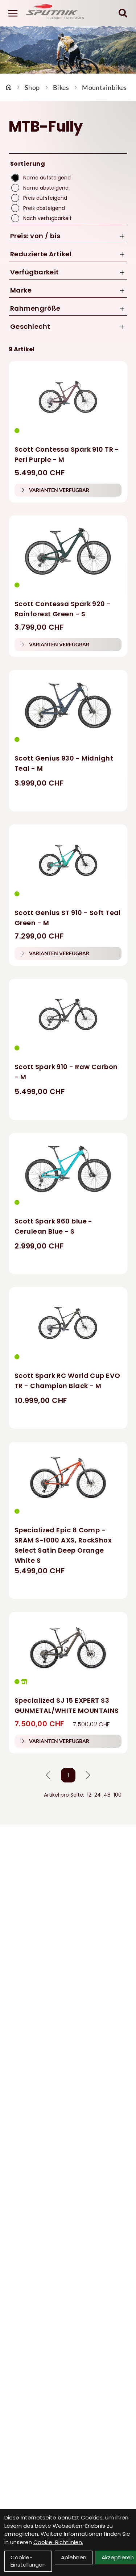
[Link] (12, 13)
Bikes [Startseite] (61, 87)
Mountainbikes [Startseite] (104, 87)
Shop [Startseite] (32, 87)
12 (89, 1794)
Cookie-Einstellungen (28, 2561)
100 (117, 1794)
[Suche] (123, 13)
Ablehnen (73, 2557)
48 (107, 1794)
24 (97, 1794)
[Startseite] (9, 87)
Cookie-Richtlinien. (58, 2542)
